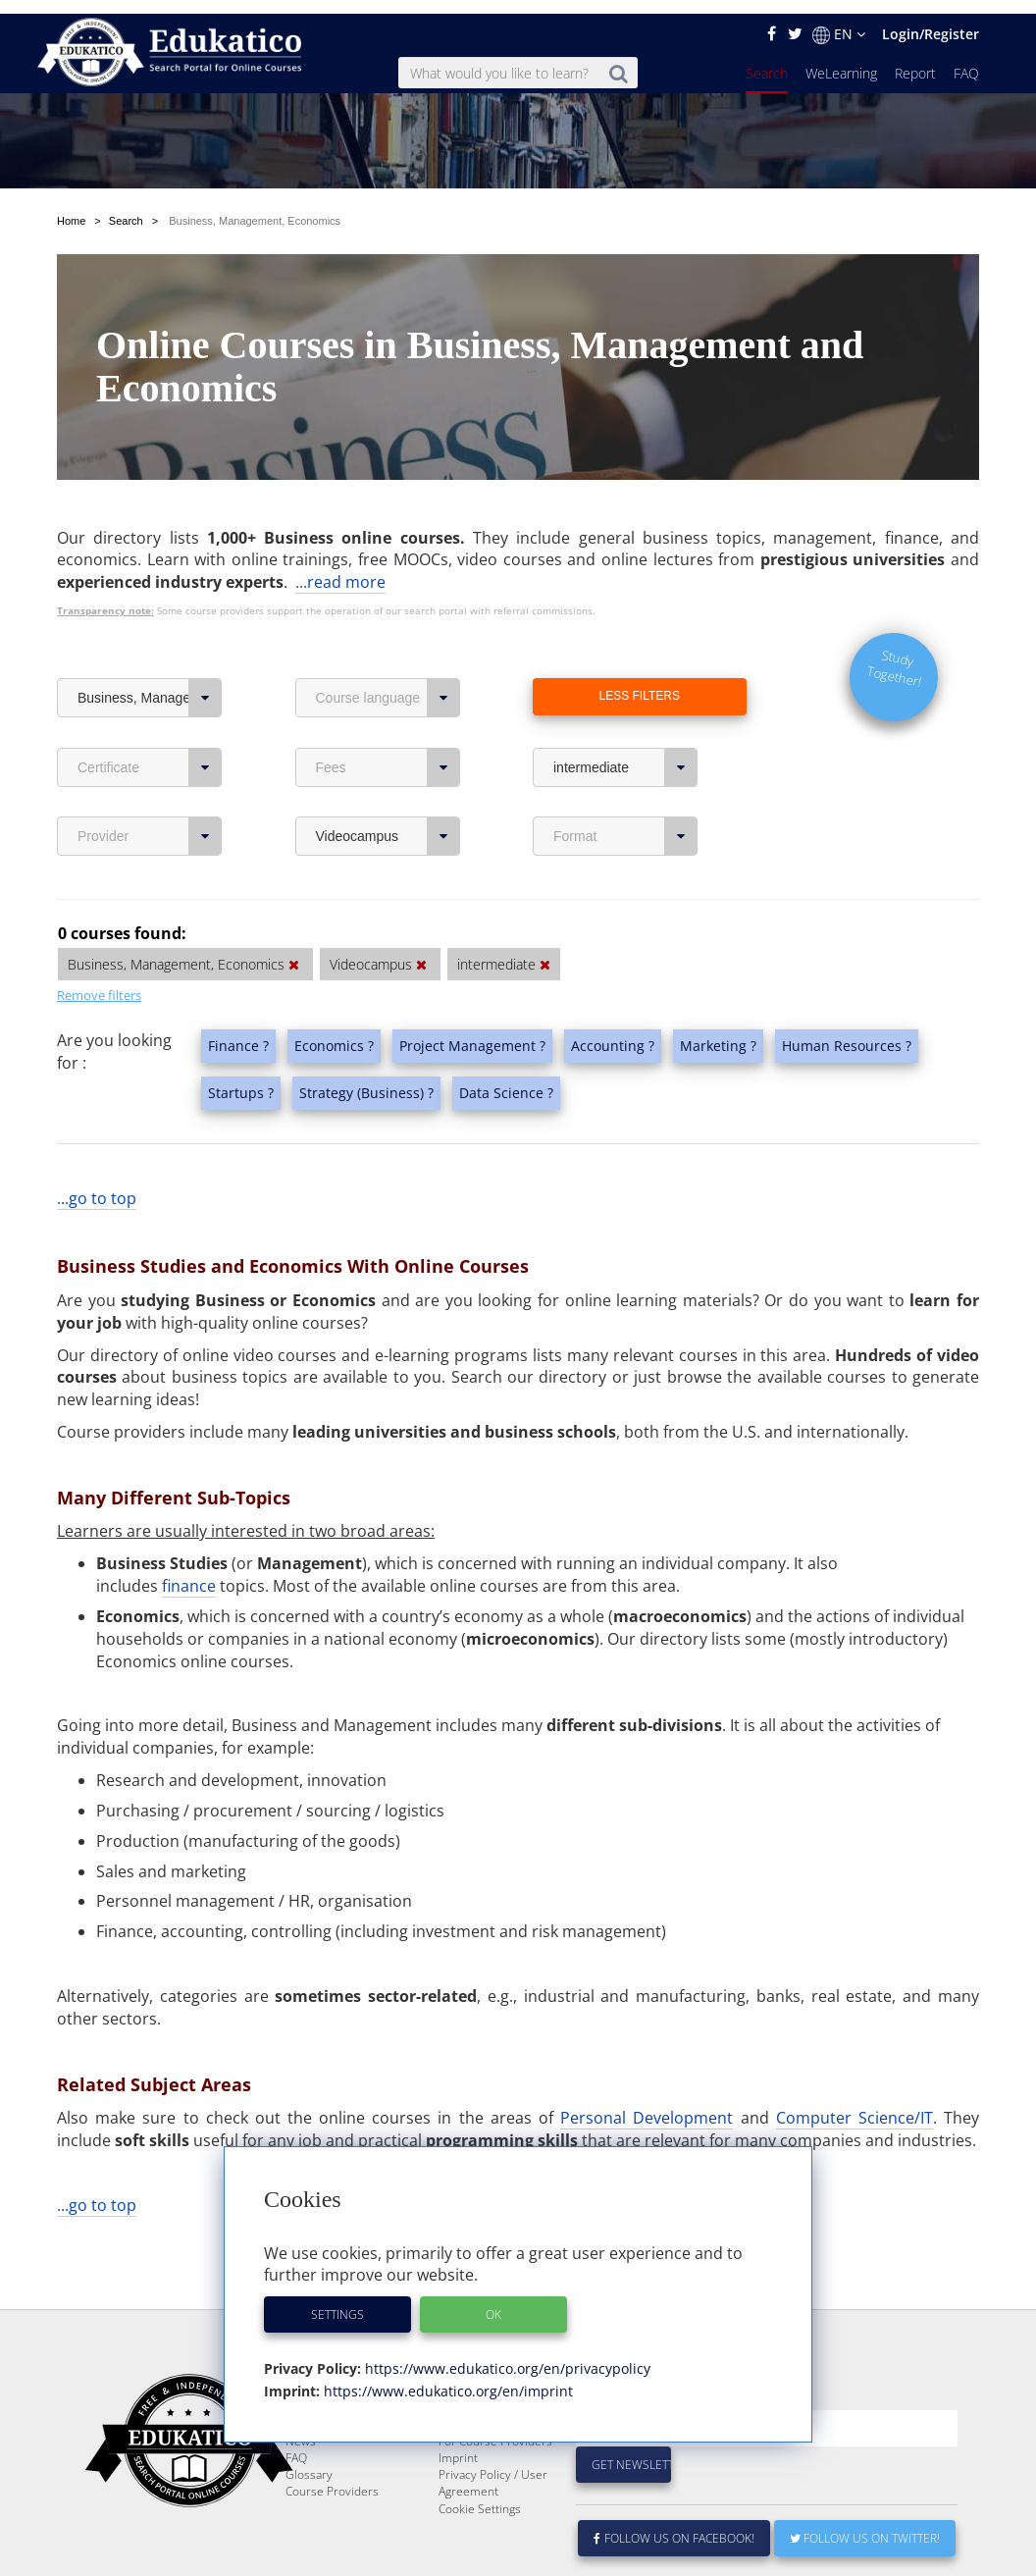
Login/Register (930, 20)
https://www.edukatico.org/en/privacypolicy (505, 2354)
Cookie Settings (480, 2495)
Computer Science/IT (854, 2057)
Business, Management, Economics (150, 637)
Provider (150, 775)
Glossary (309, 2460)
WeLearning (841, 59)
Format (625, 775)
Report (915, 59)
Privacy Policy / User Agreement (493, 2469)
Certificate (150, 706)
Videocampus (388, 775)
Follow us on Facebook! (674, 2524)
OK (493, 2300)
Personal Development (646, 2057)
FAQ (966, 59)
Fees (388, 706)
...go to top (96, 1137)
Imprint (458, 2444)
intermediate (625, 706)
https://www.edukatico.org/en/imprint (446, 2377)
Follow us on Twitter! (865, 2524)
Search (767, 59)
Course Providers (332, 2477)
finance (189, 1525)
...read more (340, 521)
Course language (388, 637)
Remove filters (99, 934)
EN (838, 20)
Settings (337, 2300)
